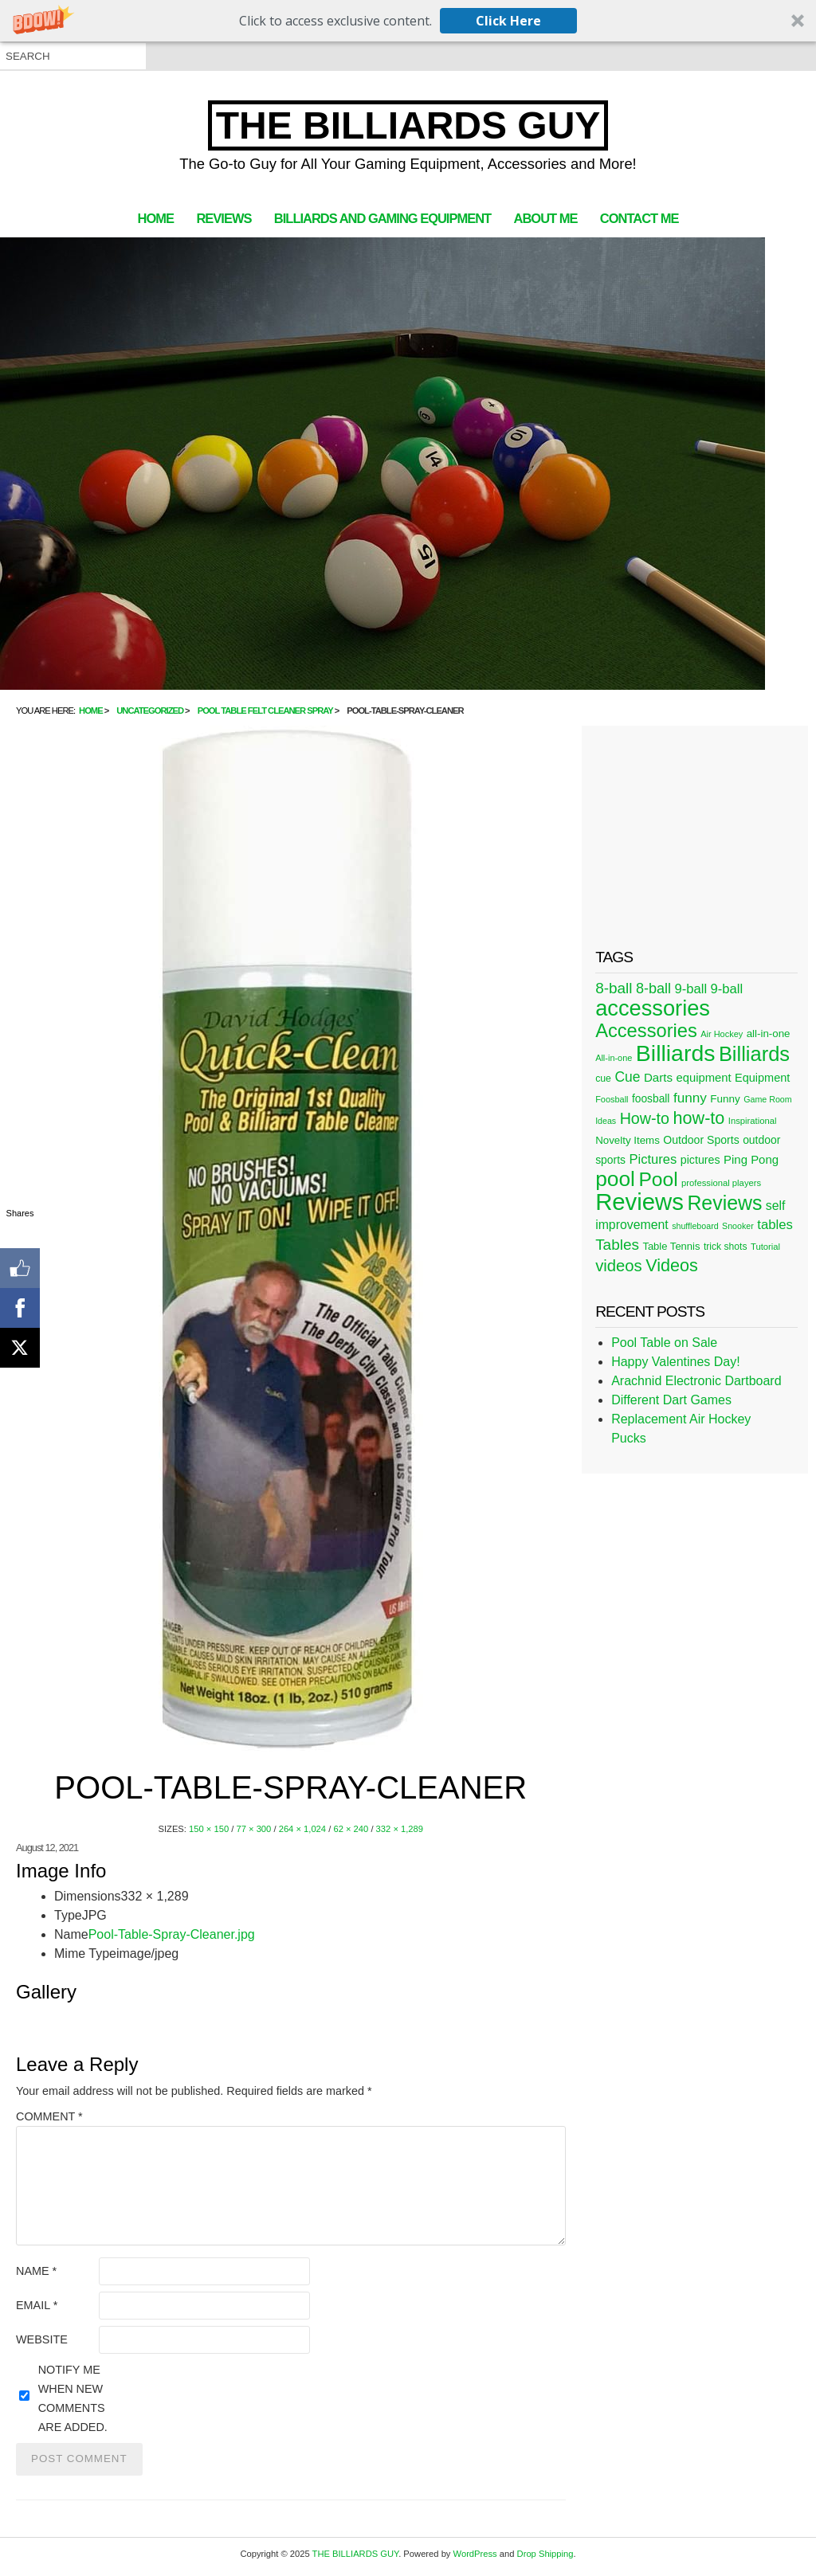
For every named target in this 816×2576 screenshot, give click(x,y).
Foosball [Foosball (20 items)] (611, 1099)
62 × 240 (350, 1829)
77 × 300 (253, 1829)
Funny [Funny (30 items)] (725, 1099)
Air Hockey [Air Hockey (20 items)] (721, 1034)
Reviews (223, 218)
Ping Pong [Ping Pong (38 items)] (751, 1159)
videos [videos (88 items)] (618, 1265)
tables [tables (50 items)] (775, 1224)
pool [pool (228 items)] (615, 1179)
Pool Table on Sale (664, 1342)
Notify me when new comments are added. (73, 2398)
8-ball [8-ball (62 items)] (653, 988)
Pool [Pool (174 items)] (657, 1179)
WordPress (475, 2553)
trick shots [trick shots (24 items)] (725, 1246)
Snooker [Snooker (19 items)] (738, 1226)
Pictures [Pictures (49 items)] (653, 1159)
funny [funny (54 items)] (690, 1098)
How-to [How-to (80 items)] (644, 1118)
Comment (49, 2116)
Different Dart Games (671, 1400)
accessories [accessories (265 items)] (652, 1008)
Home (156, 218)
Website (42, 2339)
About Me (546, 218)
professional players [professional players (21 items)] (721, 1183)
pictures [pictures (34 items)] (700, 1159)
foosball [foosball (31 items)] (650, 1099)
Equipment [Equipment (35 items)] (762, 1077)
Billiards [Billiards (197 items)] (754, 1054)
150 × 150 (209, 1829)
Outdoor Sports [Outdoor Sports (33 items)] (701, 1139)
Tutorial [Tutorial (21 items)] (765, 1246)
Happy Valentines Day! (675, 1361)
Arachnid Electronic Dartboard (696, 1381)
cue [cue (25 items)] (603, 1078)
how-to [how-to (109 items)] (698, 1118)
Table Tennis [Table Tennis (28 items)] (671, 1246)
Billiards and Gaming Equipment (382, 218)
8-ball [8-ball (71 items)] (613, 988)
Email (36, 2305)
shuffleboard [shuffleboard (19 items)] (695, 1226)
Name (36, 2271)
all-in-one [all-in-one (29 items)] (768, 1033)
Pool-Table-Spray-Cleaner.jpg (171, 1934)
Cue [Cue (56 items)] (627, 1077)
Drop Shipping (545, 2553)
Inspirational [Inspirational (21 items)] (752, 1121)
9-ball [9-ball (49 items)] (691, 988)
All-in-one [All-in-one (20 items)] (613, 1058)
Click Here (508, 20)
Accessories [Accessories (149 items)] (646, 1030)
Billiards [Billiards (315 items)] (676, 1053)
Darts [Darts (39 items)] (658, 1077)
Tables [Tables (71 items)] (617, 1244)
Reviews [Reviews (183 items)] (724, 1203)
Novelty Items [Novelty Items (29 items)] (627, 1140)
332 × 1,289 (399, 1829)
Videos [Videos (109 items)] (671, 1265)
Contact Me (639, 218)
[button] (408, 20)
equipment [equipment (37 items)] (703, 1077)
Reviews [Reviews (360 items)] (639, 1201)
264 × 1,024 (302, 1829)
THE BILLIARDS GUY (408, 125)
